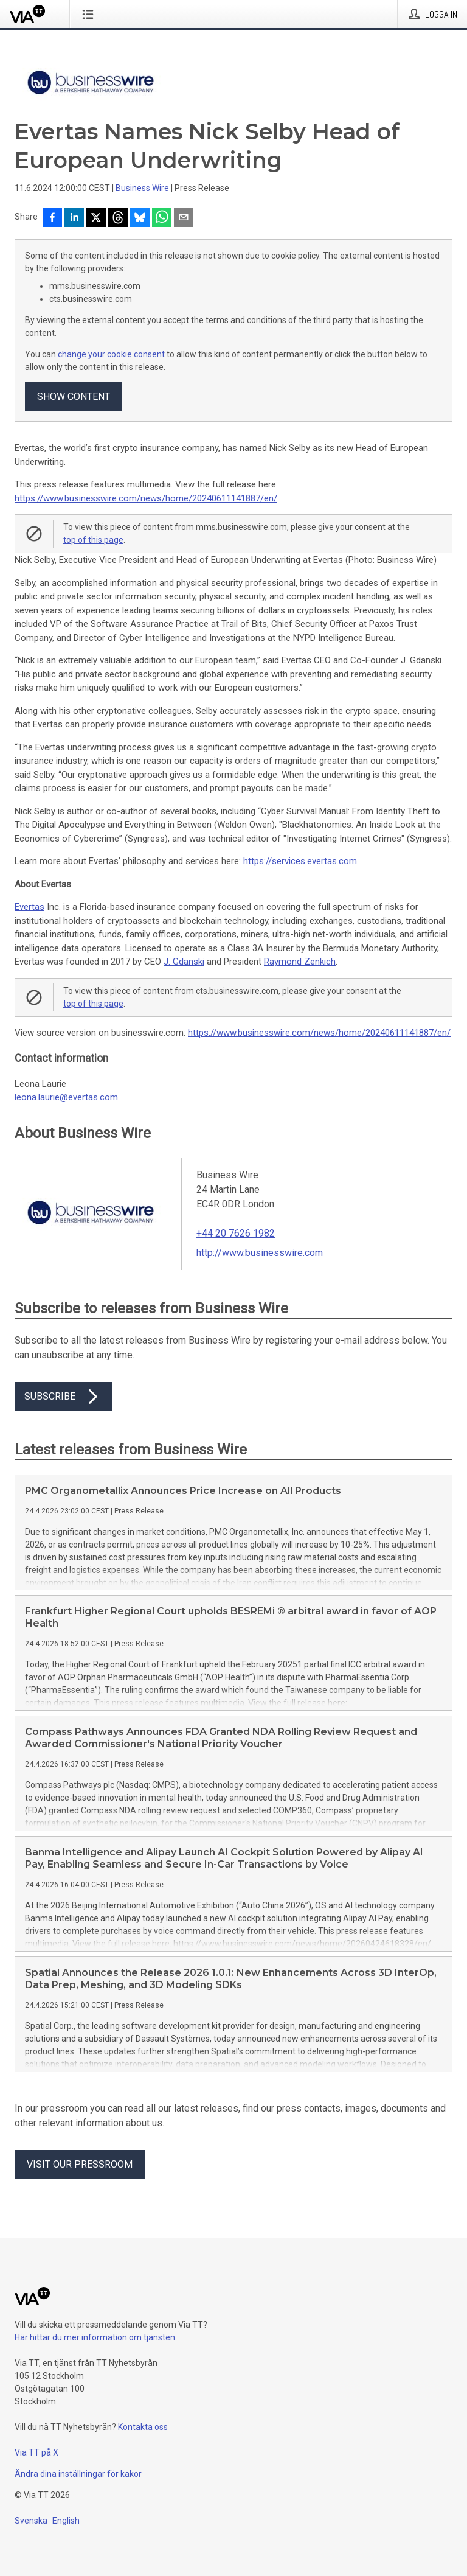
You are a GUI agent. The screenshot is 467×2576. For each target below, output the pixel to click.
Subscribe (63, 1396)
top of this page (93, 540)
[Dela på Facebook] (52, 218)
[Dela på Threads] (118, 218)
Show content (73, 396)
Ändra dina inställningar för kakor (78, 2474)
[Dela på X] (96, 218)
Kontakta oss (143, 2427)
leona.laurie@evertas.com (66, 1097)
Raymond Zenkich (300, 961)
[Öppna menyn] (90, 14)
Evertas (29, 906)
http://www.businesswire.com (259, 1252)
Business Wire (142, 188)
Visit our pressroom (80, 2164)
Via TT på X (36, 2452)
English (66, 2520)
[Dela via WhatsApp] (161, 218)
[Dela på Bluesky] (140, 218)
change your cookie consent (111, 354)
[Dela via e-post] (183, 218)
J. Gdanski (184, 961)
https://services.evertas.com (300, 861)
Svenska (31, 2520)
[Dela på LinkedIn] (74, 218)
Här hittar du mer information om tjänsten (95, 2337)
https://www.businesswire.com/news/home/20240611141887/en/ (146, 498)
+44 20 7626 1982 (235, 1233)
